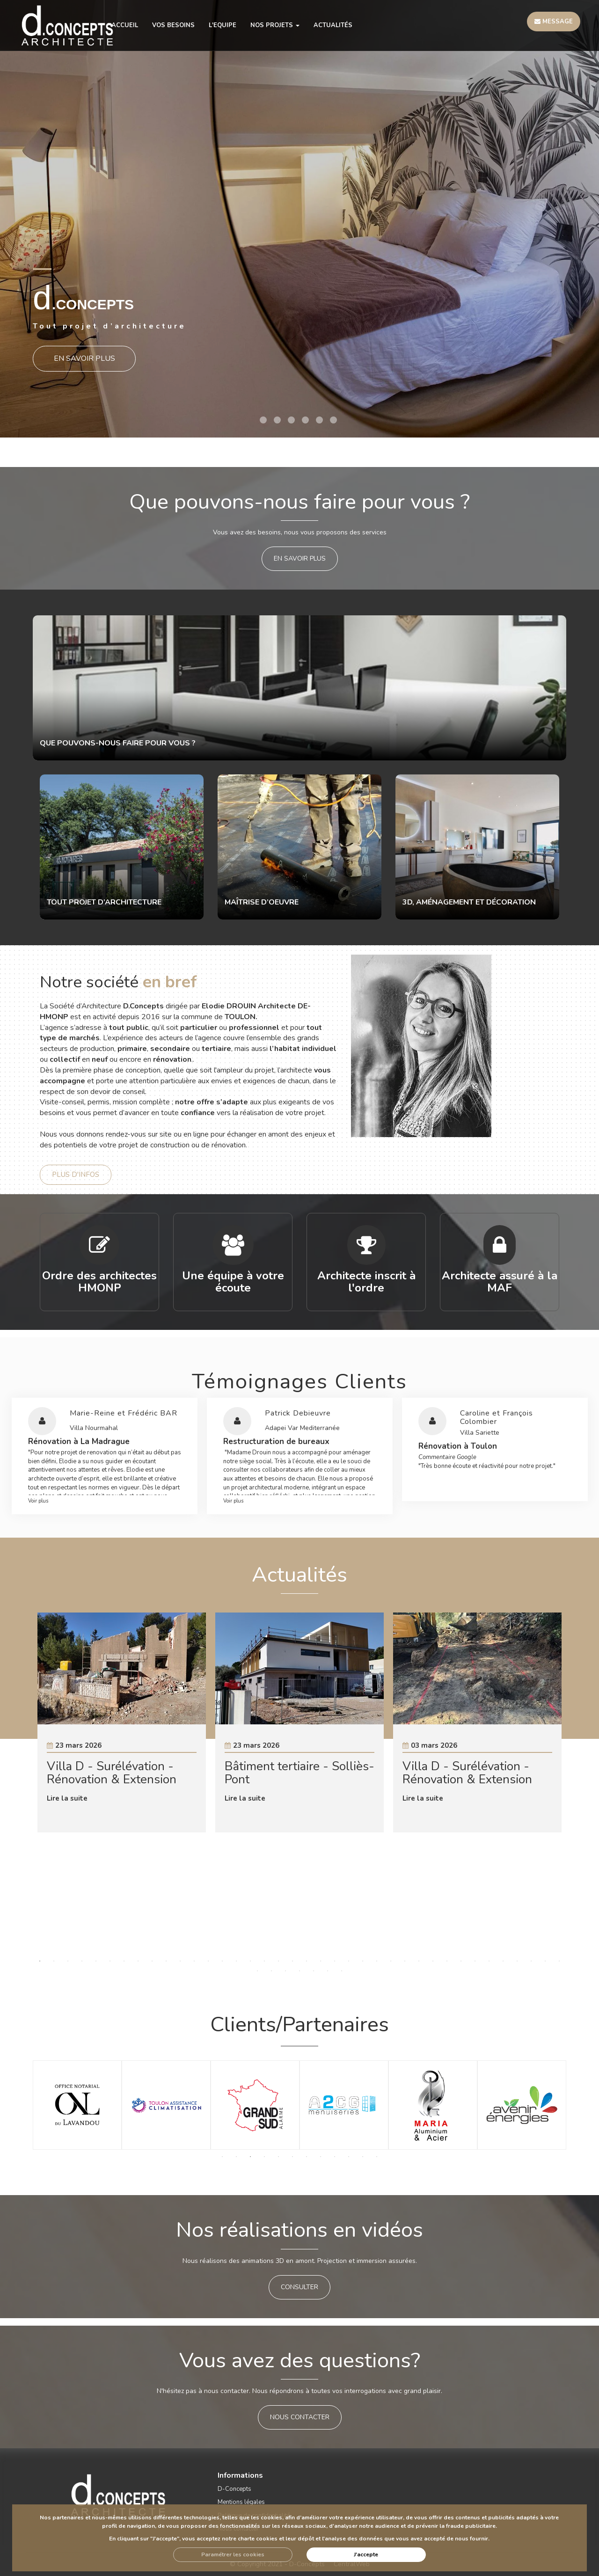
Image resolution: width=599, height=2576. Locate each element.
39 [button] (257, 1971)
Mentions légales (241, 2502)
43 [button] (313, 1971)
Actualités (333, 25)
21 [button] (320, 1961)
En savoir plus (84, 357)
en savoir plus (300, 558)
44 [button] (327, 1971)
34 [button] (503, 1961)
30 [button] (447, 1961)
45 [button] (341, 1971)
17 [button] (264, 1961)
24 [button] (362, 1961)
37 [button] (545, 1961)
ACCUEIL (124, 25)
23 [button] (348, 1961)
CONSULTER (299, 2287)
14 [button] (222, 1961)
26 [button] (390, 1961)
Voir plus (38, 1500)
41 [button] (285, 1971)
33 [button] (489, 1961)
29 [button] (433, 1961)
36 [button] (531, 1961)
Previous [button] (59, 1785)
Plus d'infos (75, 1174)
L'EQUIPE (222, 25)
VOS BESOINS (173, 25)
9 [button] (152, 1961)
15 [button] (236, 1961)
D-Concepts (234, 2489)
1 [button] (263, 419)
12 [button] (194, 1961)
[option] (299, 219)
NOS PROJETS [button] (275, 25)
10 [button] (166, 1961)
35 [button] (517, 1961)
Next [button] (539, 1785)
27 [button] (404, 1961)
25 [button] (376, 1961)
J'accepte (366, 2554)
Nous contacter (299, 2417)
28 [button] (419, 1961)
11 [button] (180, 1961)
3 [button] (291, 419)
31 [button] (461, 1961)
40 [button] (271, 1971)
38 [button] (559, 1961)
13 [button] (208, 1961)
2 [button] (277, 419)
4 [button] (305, 419)
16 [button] (250, 1961)
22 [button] (334, 1961)
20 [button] (306, 1961)
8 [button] (138, 1961)
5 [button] (319, 419)
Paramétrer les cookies (232, 2554)
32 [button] (475, 1961)
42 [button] (299, 1971)
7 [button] (124, 1961)
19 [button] (292, 1961)
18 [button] (278, 1961)
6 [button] (333, 419)
